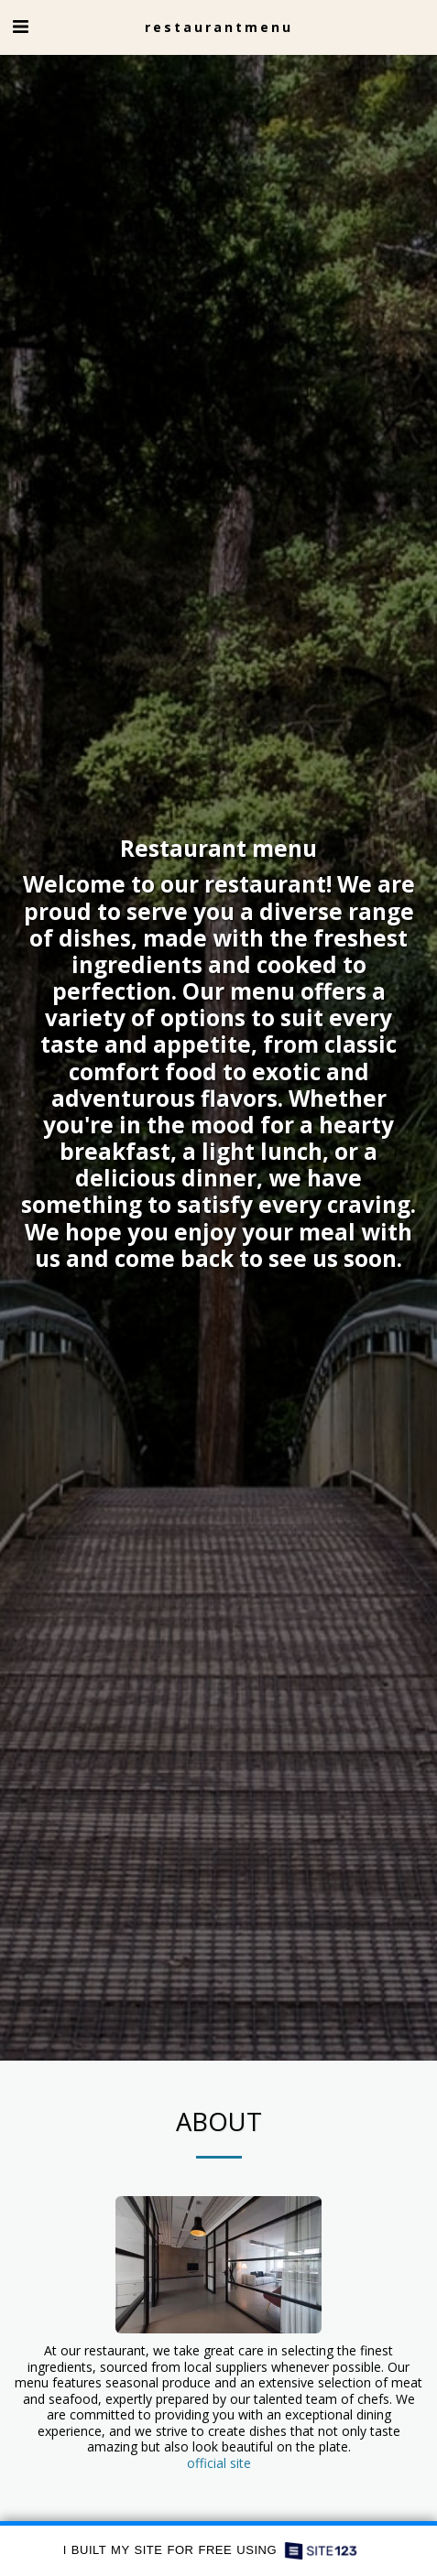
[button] (20, 26)
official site (219, 2472)
